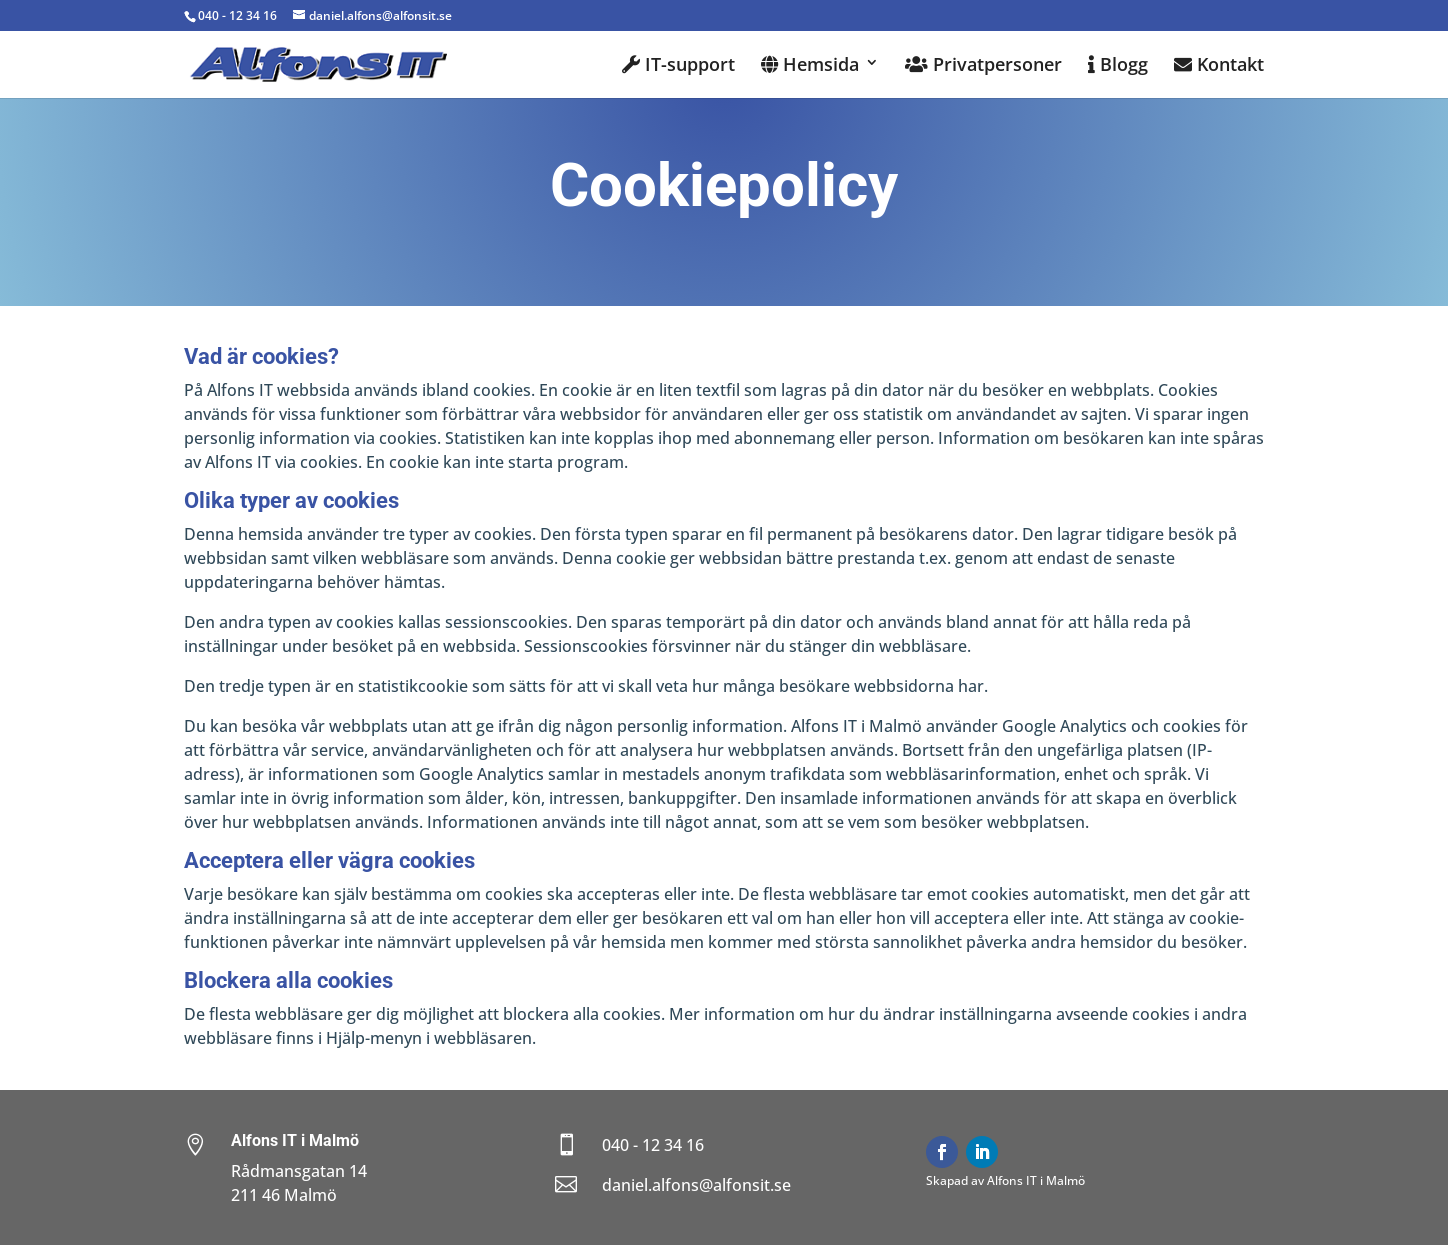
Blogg (1118, 65)
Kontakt (1219, 65)
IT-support (678, 65)
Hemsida (810, 65)
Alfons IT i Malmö (295, 1140)
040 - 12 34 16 (237, 15)
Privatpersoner (983, 65)
